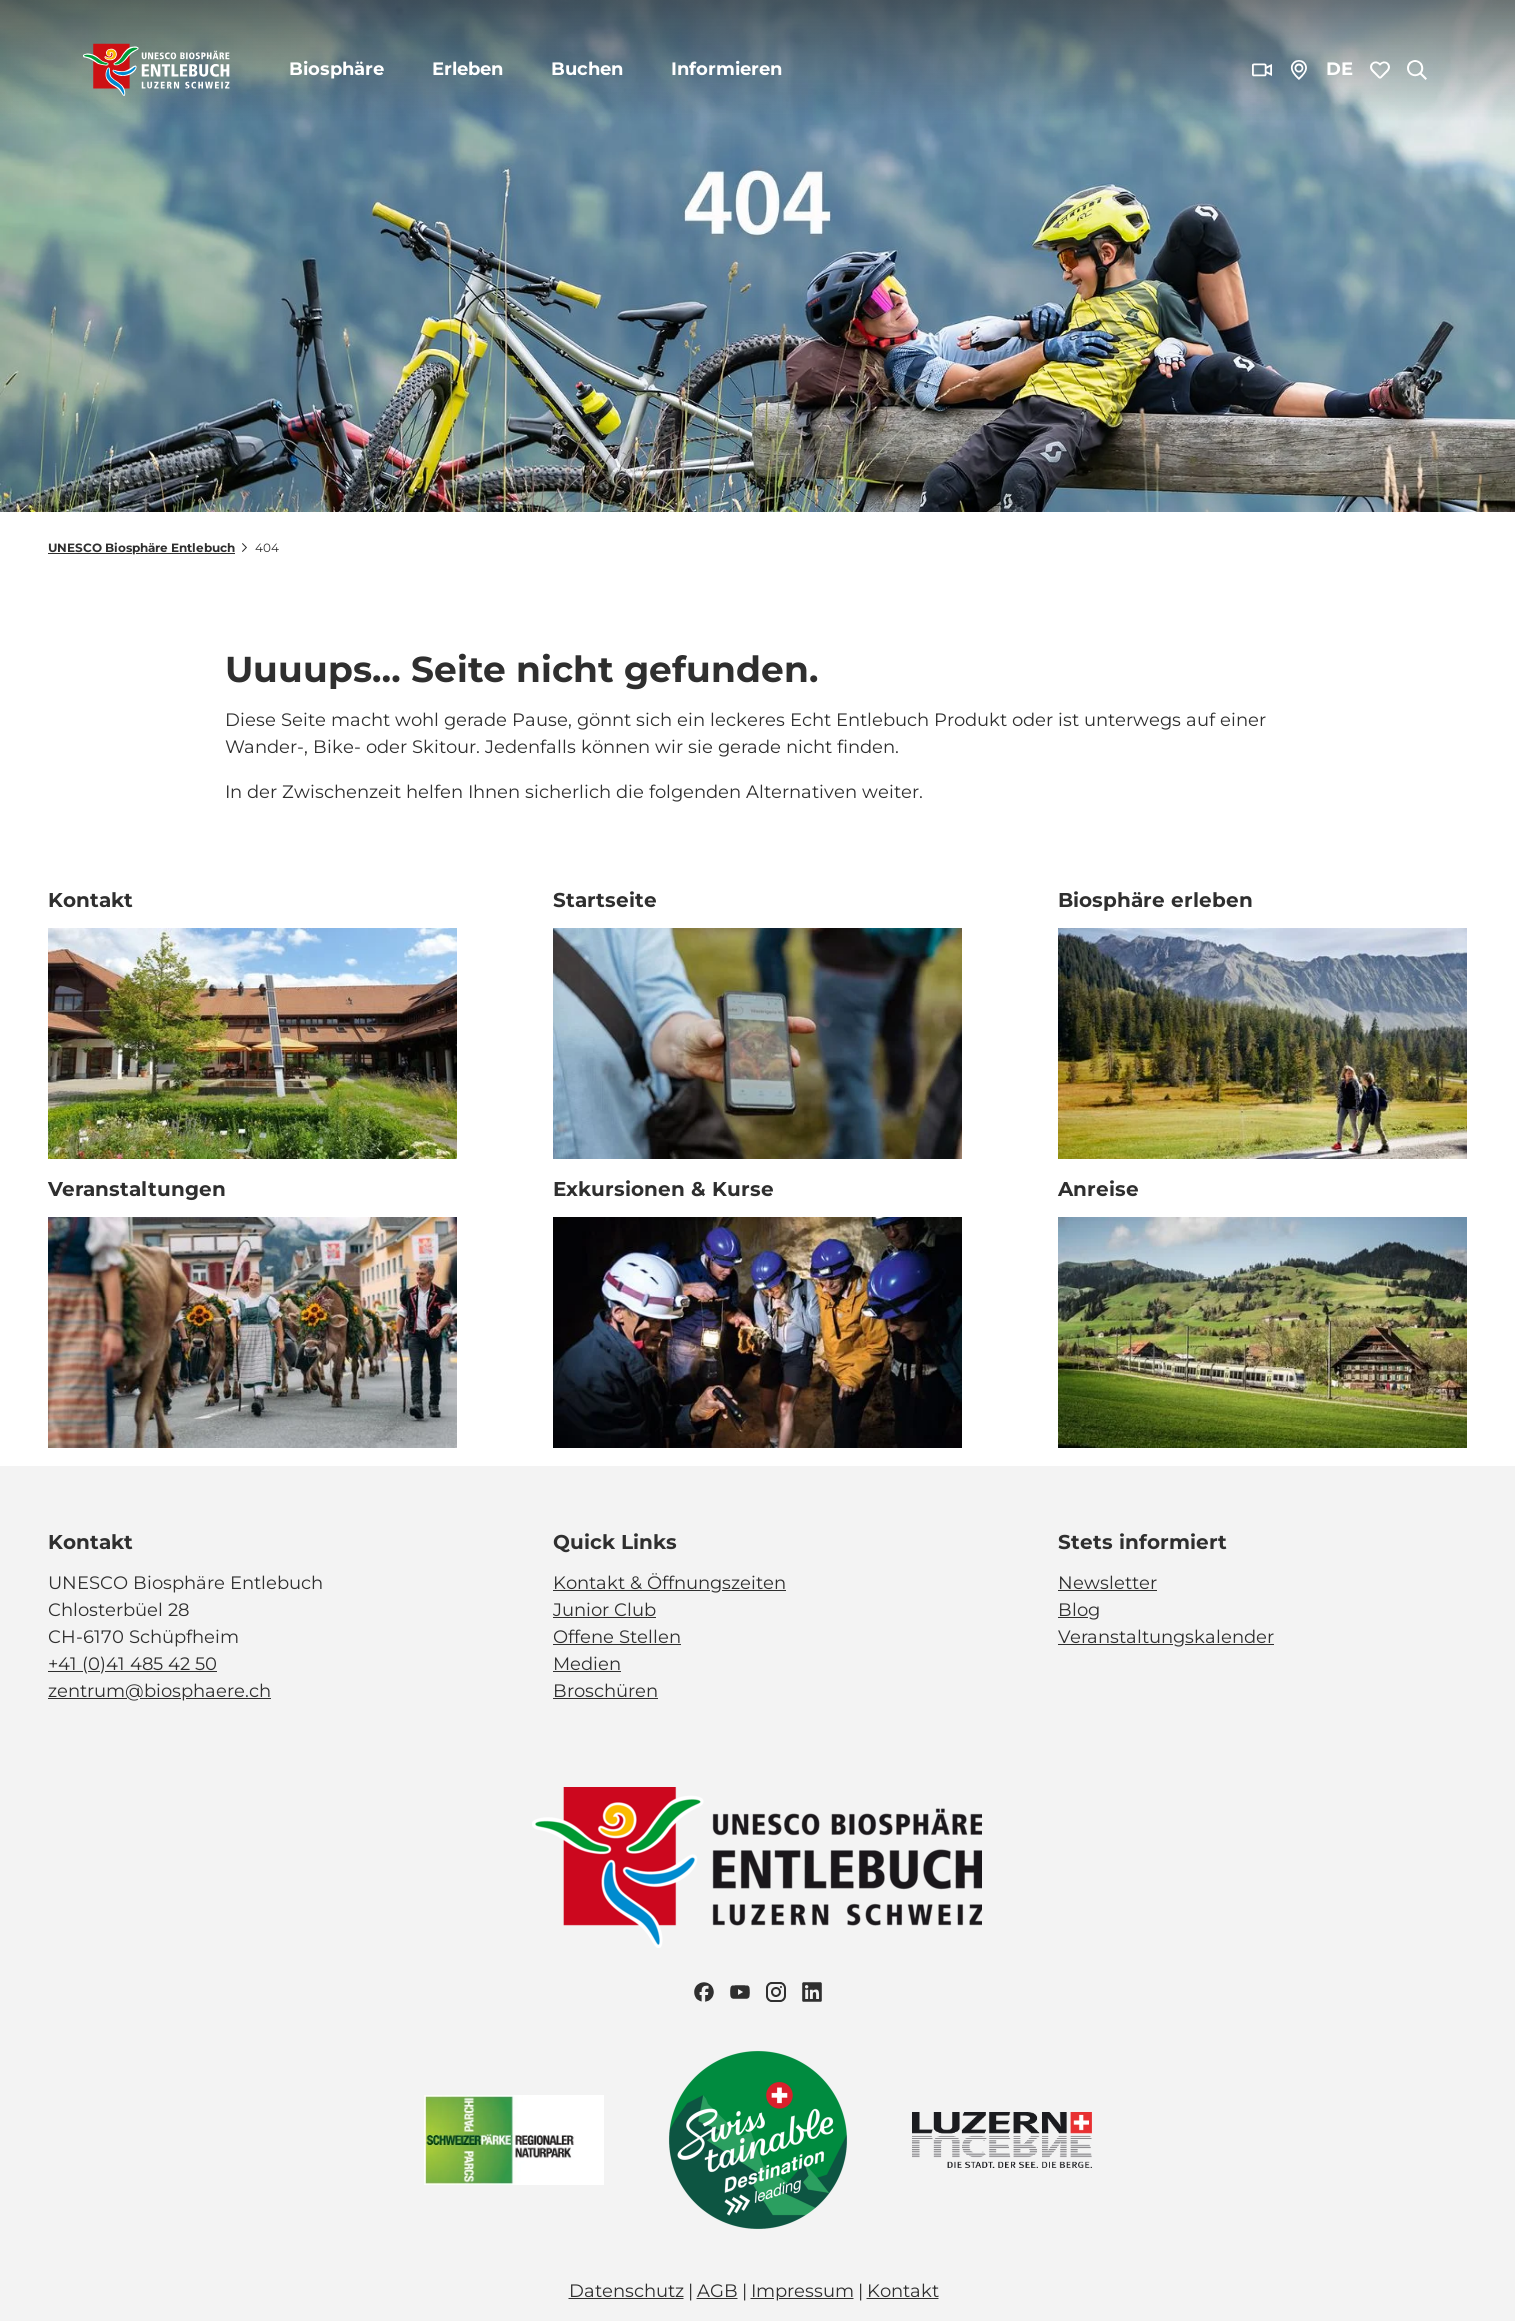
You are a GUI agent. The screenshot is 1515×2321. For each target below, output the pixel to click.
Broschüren (605, 1691)
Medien (587, 1664)
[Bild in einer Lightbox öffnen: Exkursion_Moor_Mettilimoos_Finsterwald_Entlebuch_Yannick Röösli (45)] (757, 1043)
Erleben (467, 69)
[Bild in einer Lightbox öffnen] (758, 1867)
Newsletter (1107, 1583)
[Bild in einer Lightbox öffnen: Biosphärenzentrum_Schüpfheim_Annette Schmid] (252, 1043)
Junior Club (604, 1610)
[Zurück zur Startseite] (156, 70)
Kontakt (903, 2291)
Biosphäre (336, 69)
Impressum (802, 2291)
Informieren (726, 69)
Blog (1079, 1610)
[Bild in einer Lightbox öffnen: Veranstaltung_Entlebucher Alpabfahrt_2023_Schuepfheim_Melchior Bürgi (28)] (252, 1332)
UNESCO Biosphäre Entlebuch (141, 547)
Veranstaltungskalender (1166, 1637)
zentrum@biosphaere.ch (159, 1691)
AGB (717, 2291)
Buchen (587, 69)
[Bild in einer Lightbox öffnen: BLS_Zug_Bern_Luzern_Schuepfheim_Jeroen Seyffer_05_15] (1262, 1332)
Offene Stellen (617, 1637)
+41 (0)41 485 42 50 (132, 1664)
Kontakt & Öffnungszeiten (669, 1583)
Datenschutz (626, 2291)
